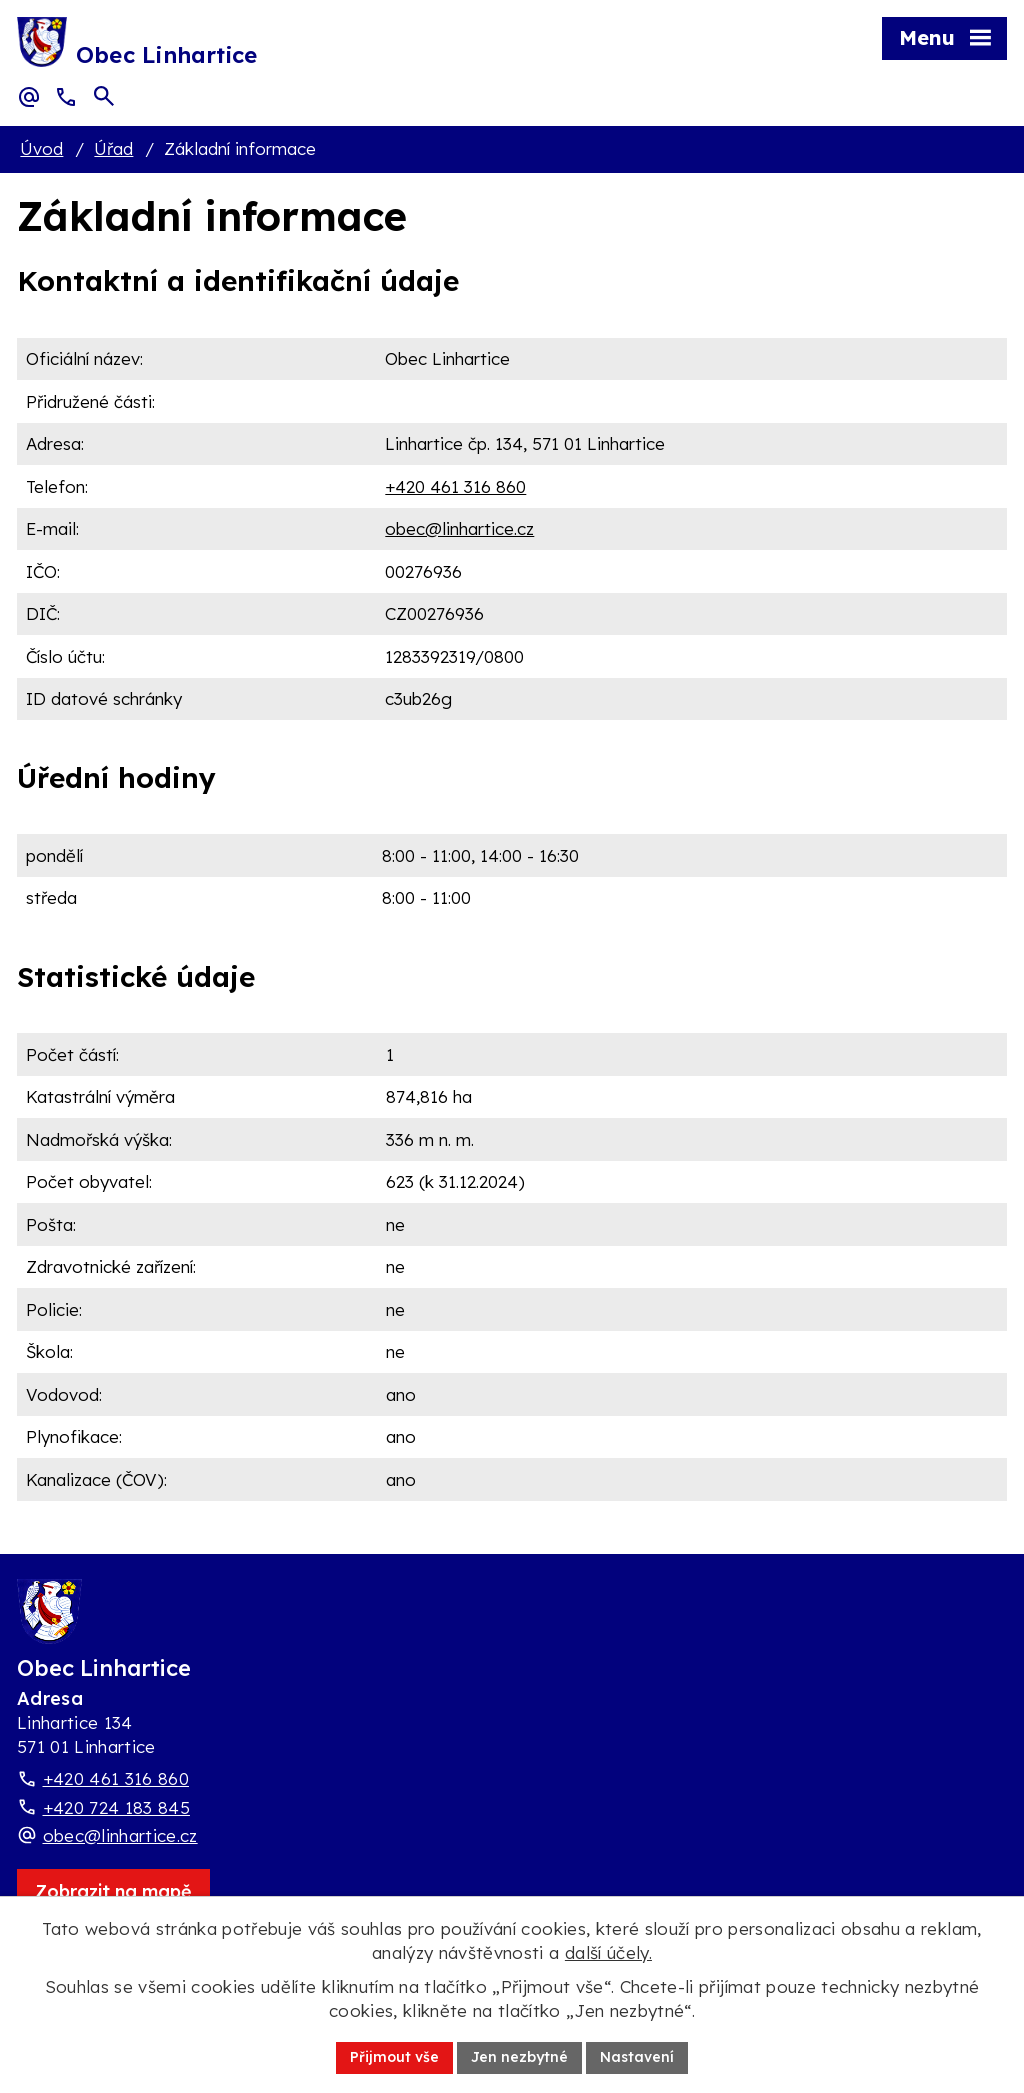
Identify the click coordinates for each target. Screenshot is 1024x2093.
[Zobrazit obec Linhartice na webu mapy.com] (113, 1891)
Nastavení (637, 2057)
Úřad (113, 148)
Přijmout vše (394, 2057)
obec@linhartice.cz (459, 528)
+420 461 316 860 (455, 486)
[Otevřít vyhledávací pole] (104, 96)
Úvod (41, 148)
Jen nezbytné (519, 2057)
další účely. (608, 1952)
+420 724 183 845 (116, 1807)
